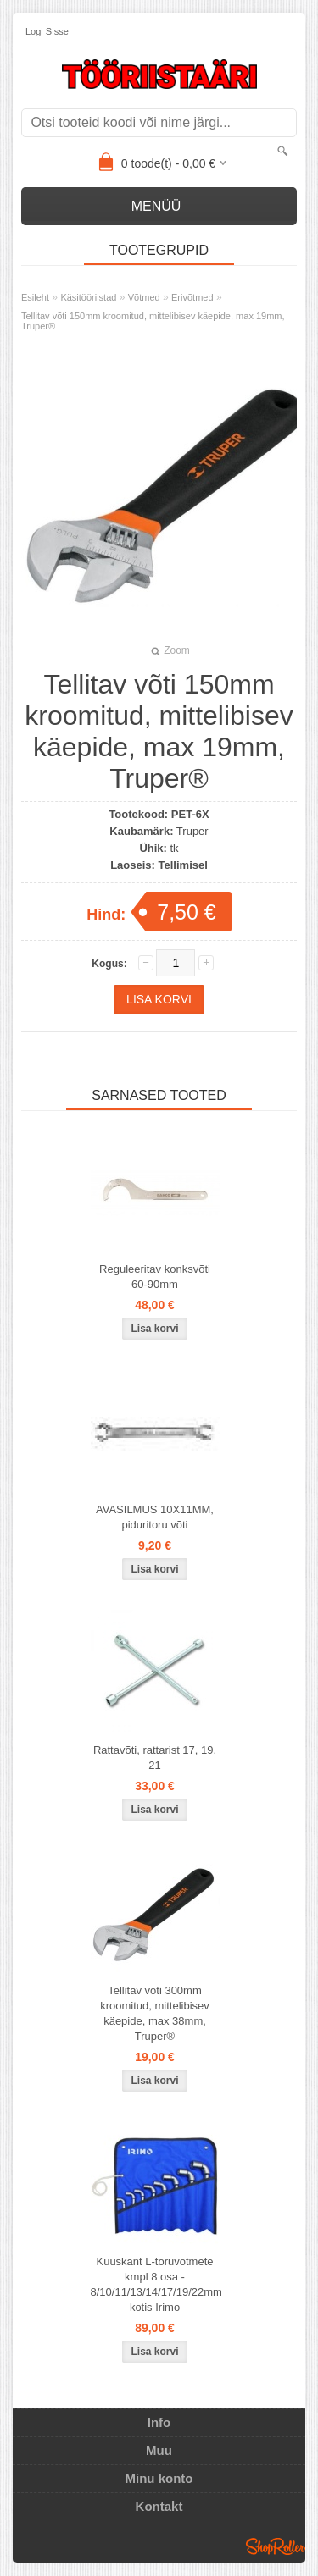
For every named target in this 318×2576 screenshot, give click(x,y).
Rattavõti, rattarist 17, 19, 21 (154, 1758)
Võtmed (144, 297)
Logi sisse (47, 31)
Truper (192, 831)
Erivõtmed (192, 297)
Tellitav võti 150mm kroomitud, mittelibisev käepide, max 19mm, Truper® (153, 321)
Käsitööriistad (88, 297)
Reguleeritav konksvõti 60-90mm (154, 1277)
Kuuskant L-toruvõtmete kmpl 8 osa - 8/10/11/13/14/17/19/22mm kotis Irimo (156, 2284)
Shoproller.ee (275, 2546)
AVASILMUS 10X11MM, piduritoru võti (155, 1517)
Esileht (35, 297)
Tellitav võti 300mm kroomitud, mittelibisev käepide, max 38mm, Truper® (154, 2013)
